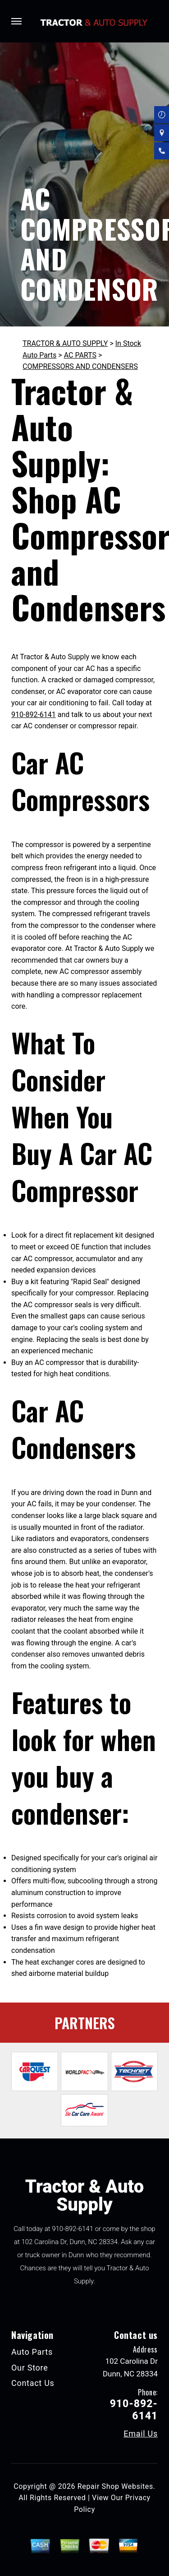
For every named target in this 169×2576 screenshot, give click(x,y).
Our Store (29, 2367)
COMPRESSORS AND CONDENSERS (80, 366)
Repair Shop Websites (115, 2486)
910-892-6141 (33, 714)
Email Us (140, 2434)
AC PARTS (80, 355)
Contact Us (33, 2383)
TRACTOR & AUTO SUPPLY (65, 343)
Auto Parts (32, 2352)
